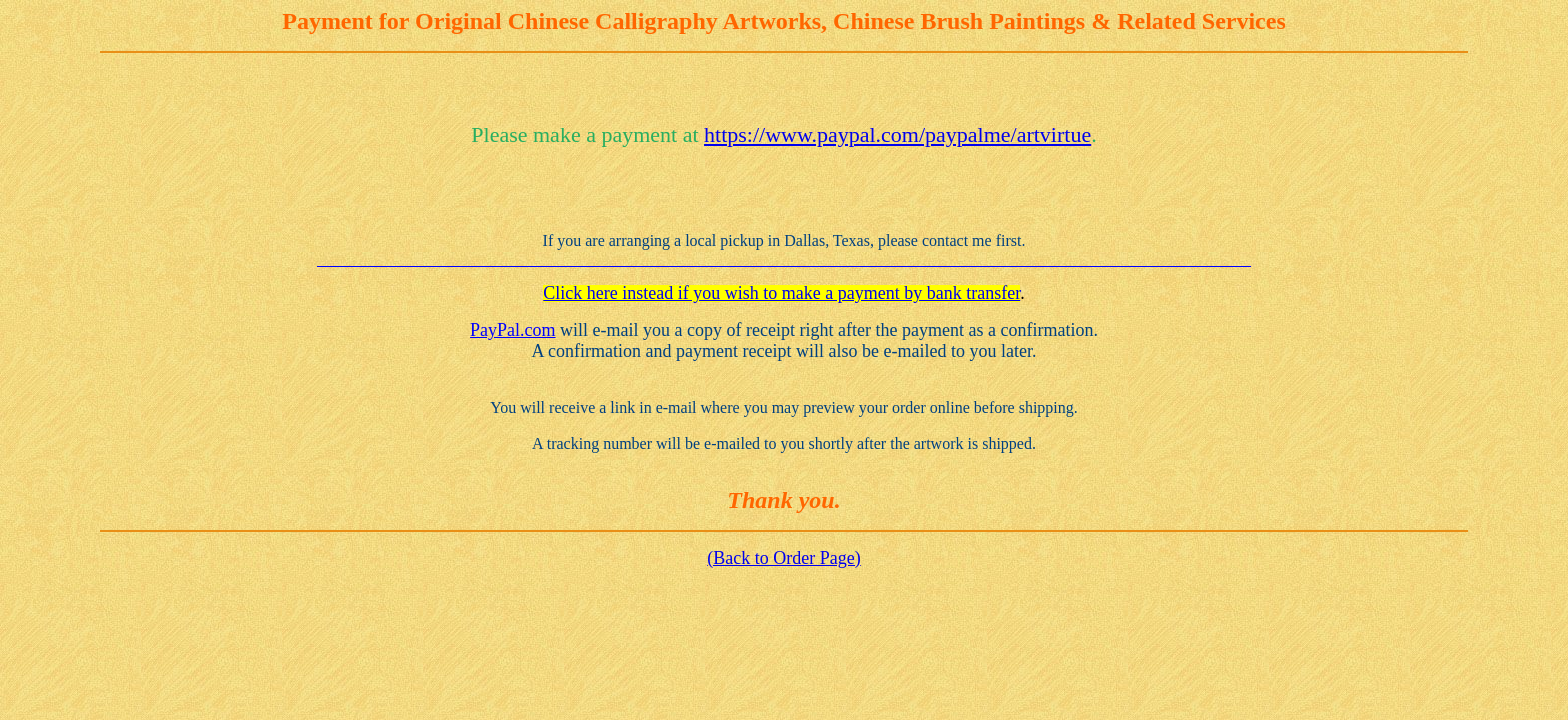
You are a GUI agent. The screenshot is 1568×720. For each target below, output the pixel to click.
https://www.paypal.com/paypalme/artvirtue (897, 134)
